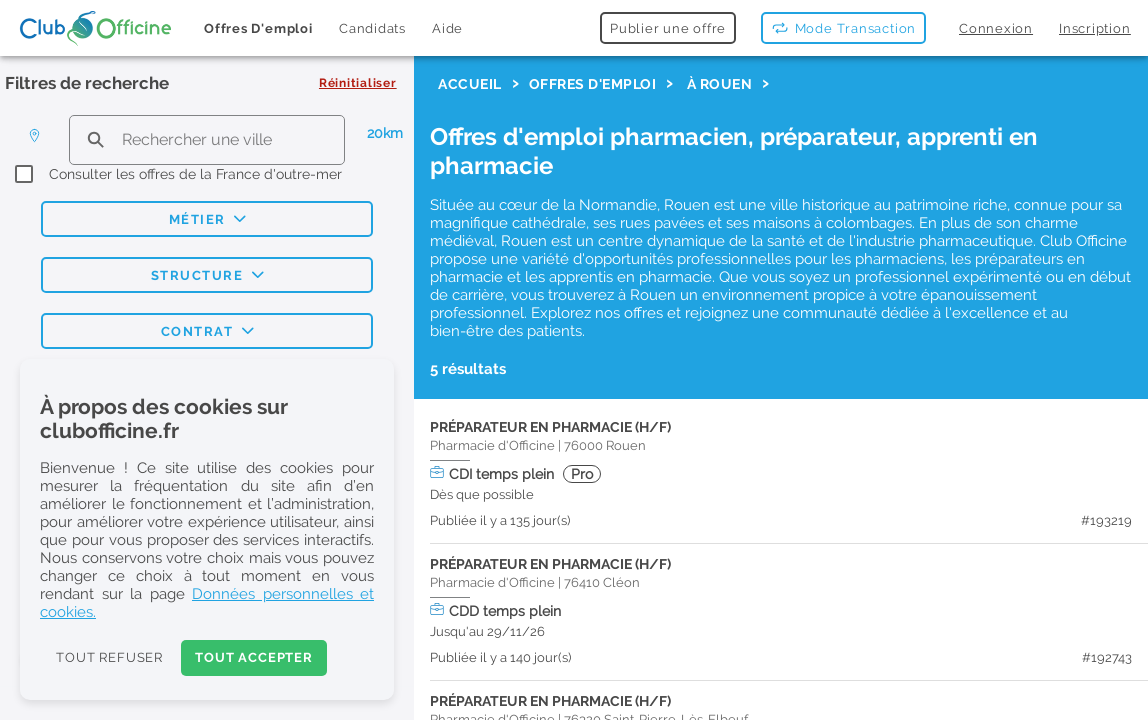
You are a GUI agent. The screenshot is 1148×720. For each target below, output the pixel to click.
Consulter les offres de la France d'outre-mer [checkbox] (195, 174)
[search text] (207, 139)
